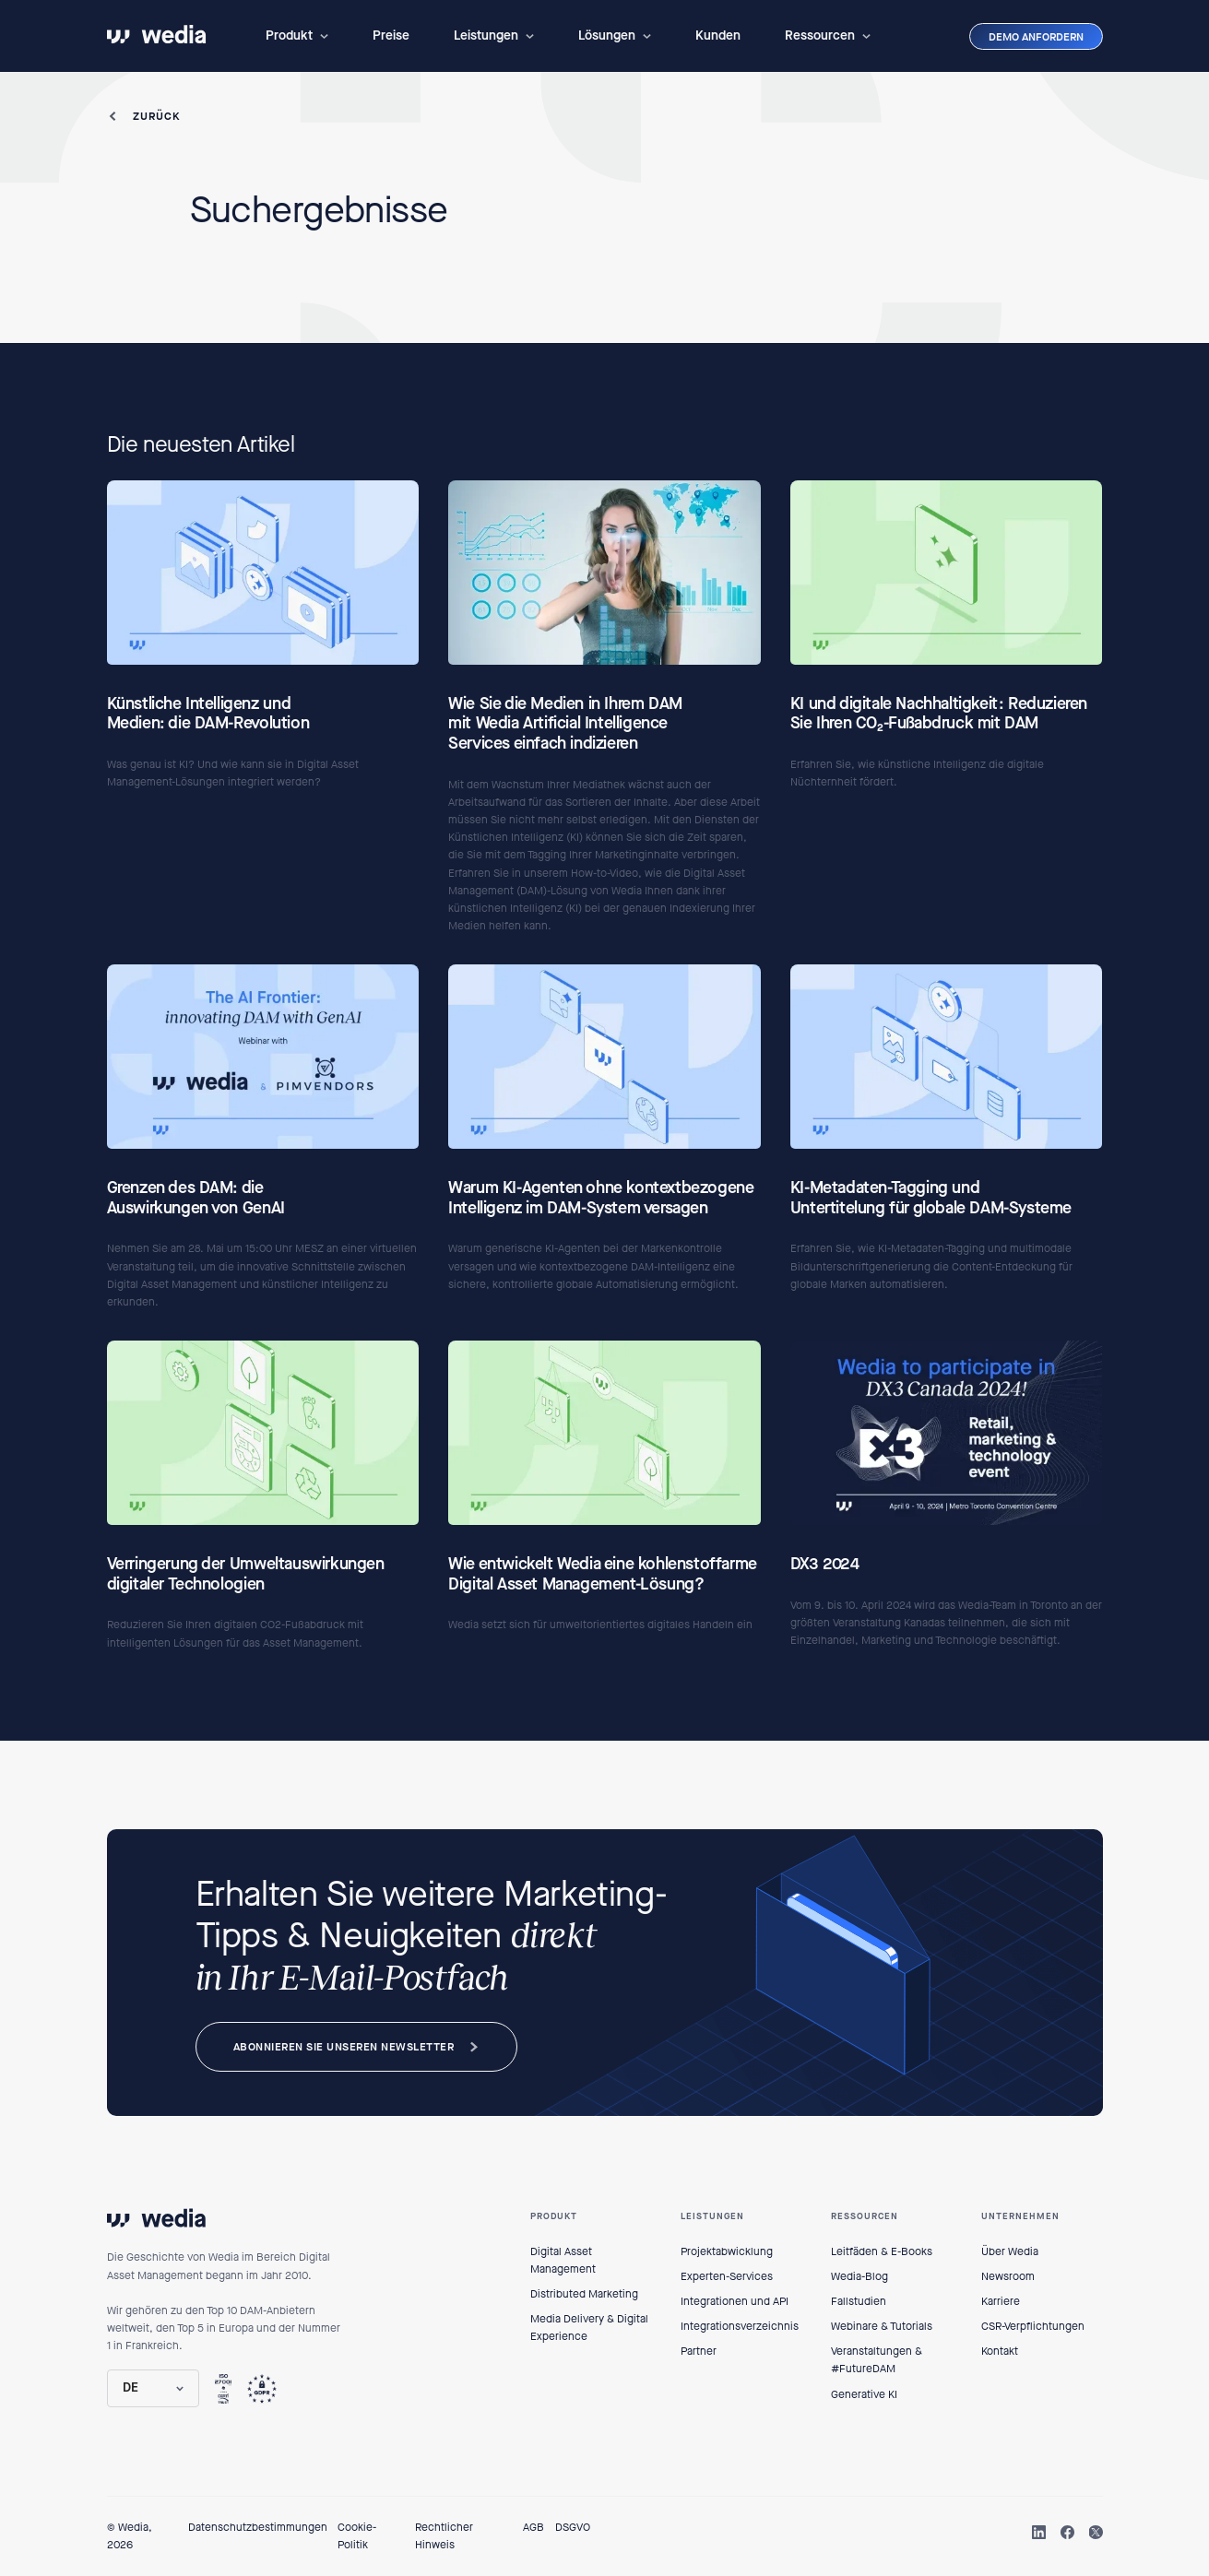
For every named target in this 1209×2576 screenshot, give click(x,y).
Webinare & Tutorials (881, 2326)
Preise (391, 35)
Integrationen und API (734, 2301)
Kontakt (999, 2351)
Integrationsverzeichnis (740, 2326)
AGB (533, 2527)
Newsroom (1008, 2276)
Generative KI (864, 2394)
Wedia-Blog (859, 2276)
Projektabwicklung (727, 2251)
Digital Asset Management (563, 2260)
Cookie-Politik (357, 2536)
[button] (296, 36)
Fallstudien (858, 2301)
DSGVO (572, 2527)
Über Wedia (1009, 2251)
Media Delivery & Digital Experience (589, 2327)
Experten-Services (727, 2276)
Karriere (1000, 2301)
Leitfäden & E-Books (881, 2251)
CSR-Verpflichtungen (1033, 2326)
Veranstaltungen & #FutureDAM (876, 2360)
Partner (699, 2351)
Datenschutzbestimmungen (257, 2527)
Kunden (718, 35)
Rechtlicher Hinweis (444, 2536)
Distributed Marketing (584, 2293)
